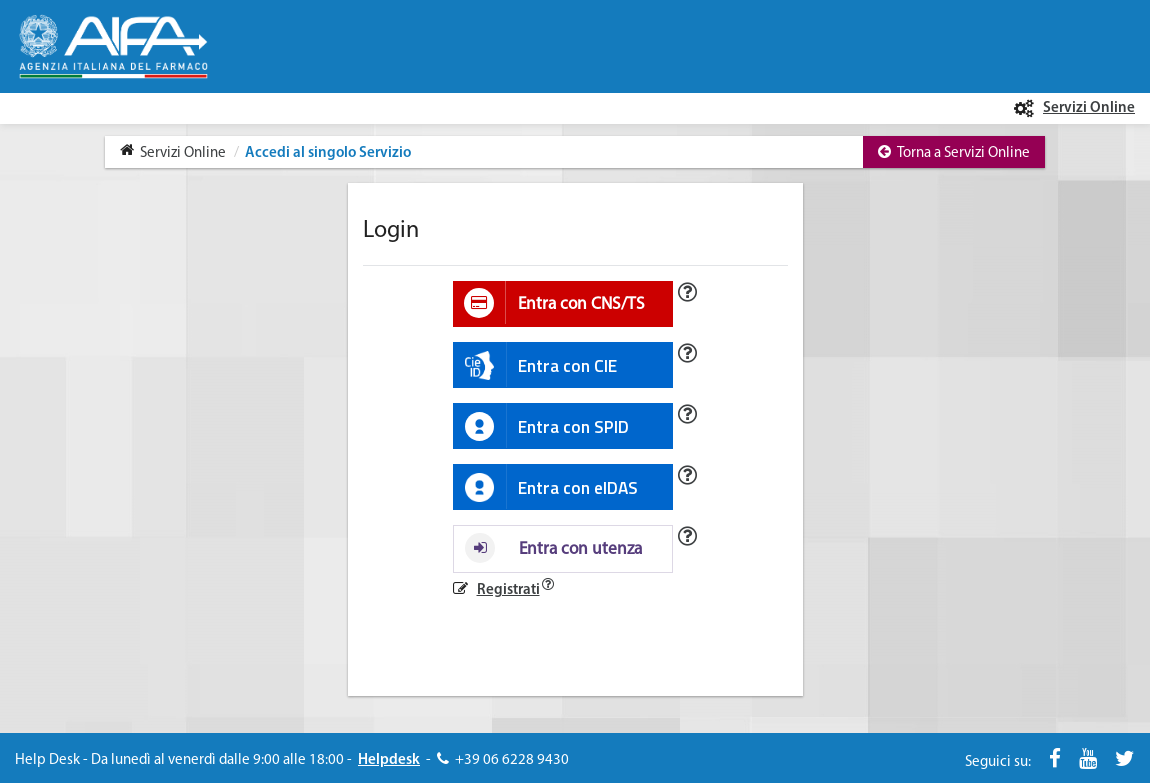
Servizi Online (1089, 108)
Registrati (508, 590)
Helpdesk (389, 760)
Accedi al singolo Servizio (326, 153)
